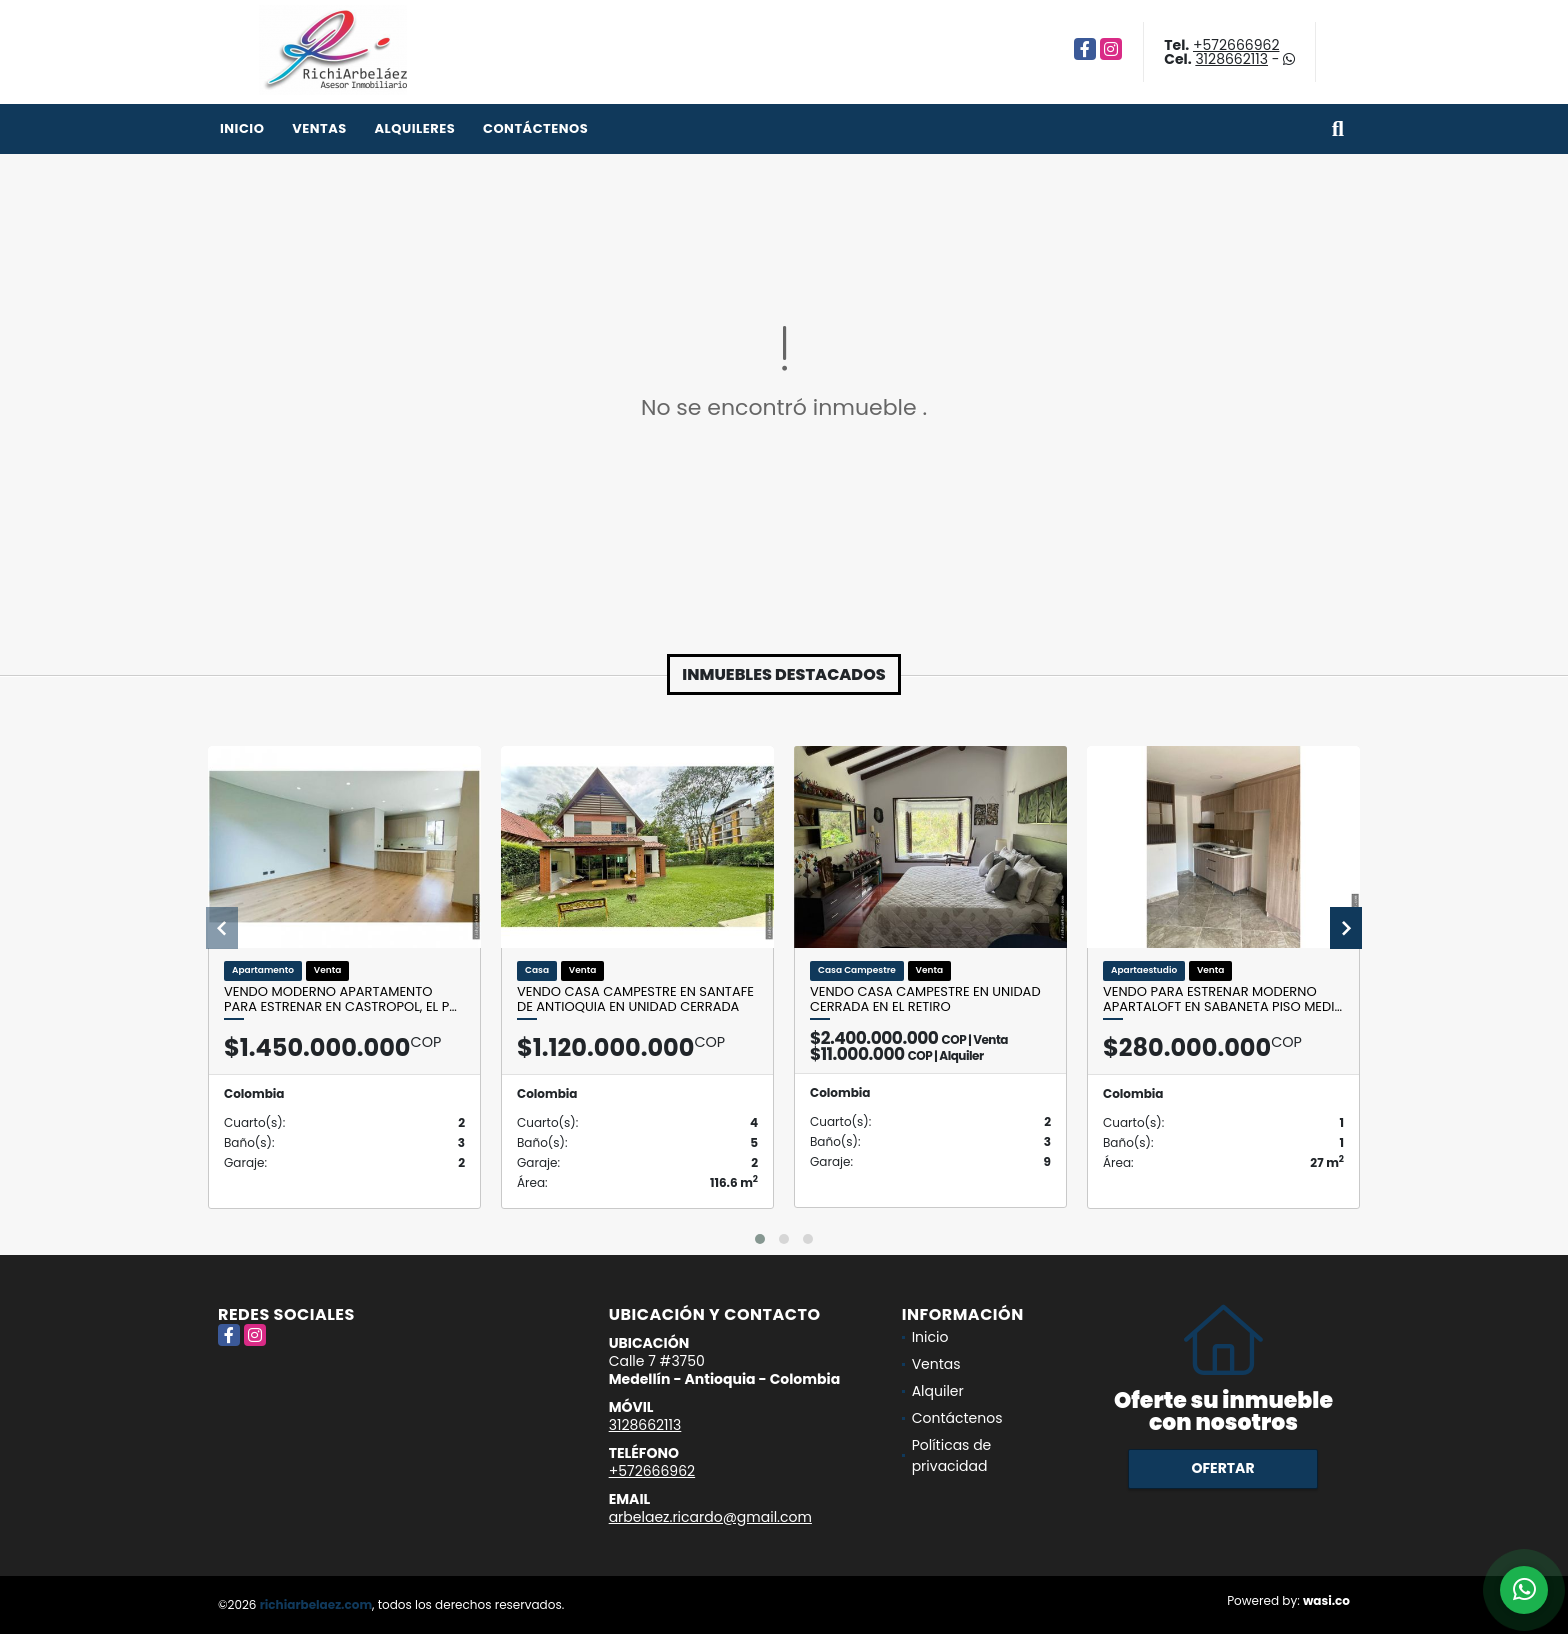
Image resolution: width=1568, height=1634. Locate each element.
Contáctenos (535, 128)
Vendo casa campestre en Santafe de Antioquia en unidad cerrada (635, 999)
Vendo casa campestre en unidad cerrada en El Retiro (925, 999)
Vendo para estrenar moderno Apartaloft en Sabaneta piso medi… (1222, 999)
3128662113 (1231, 59)
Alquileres (414, 128)
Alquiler (938, 1391)
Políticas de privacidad (952, 1455)
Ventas (319, 128)
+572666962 (1236, 45)
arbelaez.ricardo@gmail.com (710, 1517)
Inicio (242, 128)
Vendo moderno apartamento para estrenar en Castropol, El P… (340, 999)
